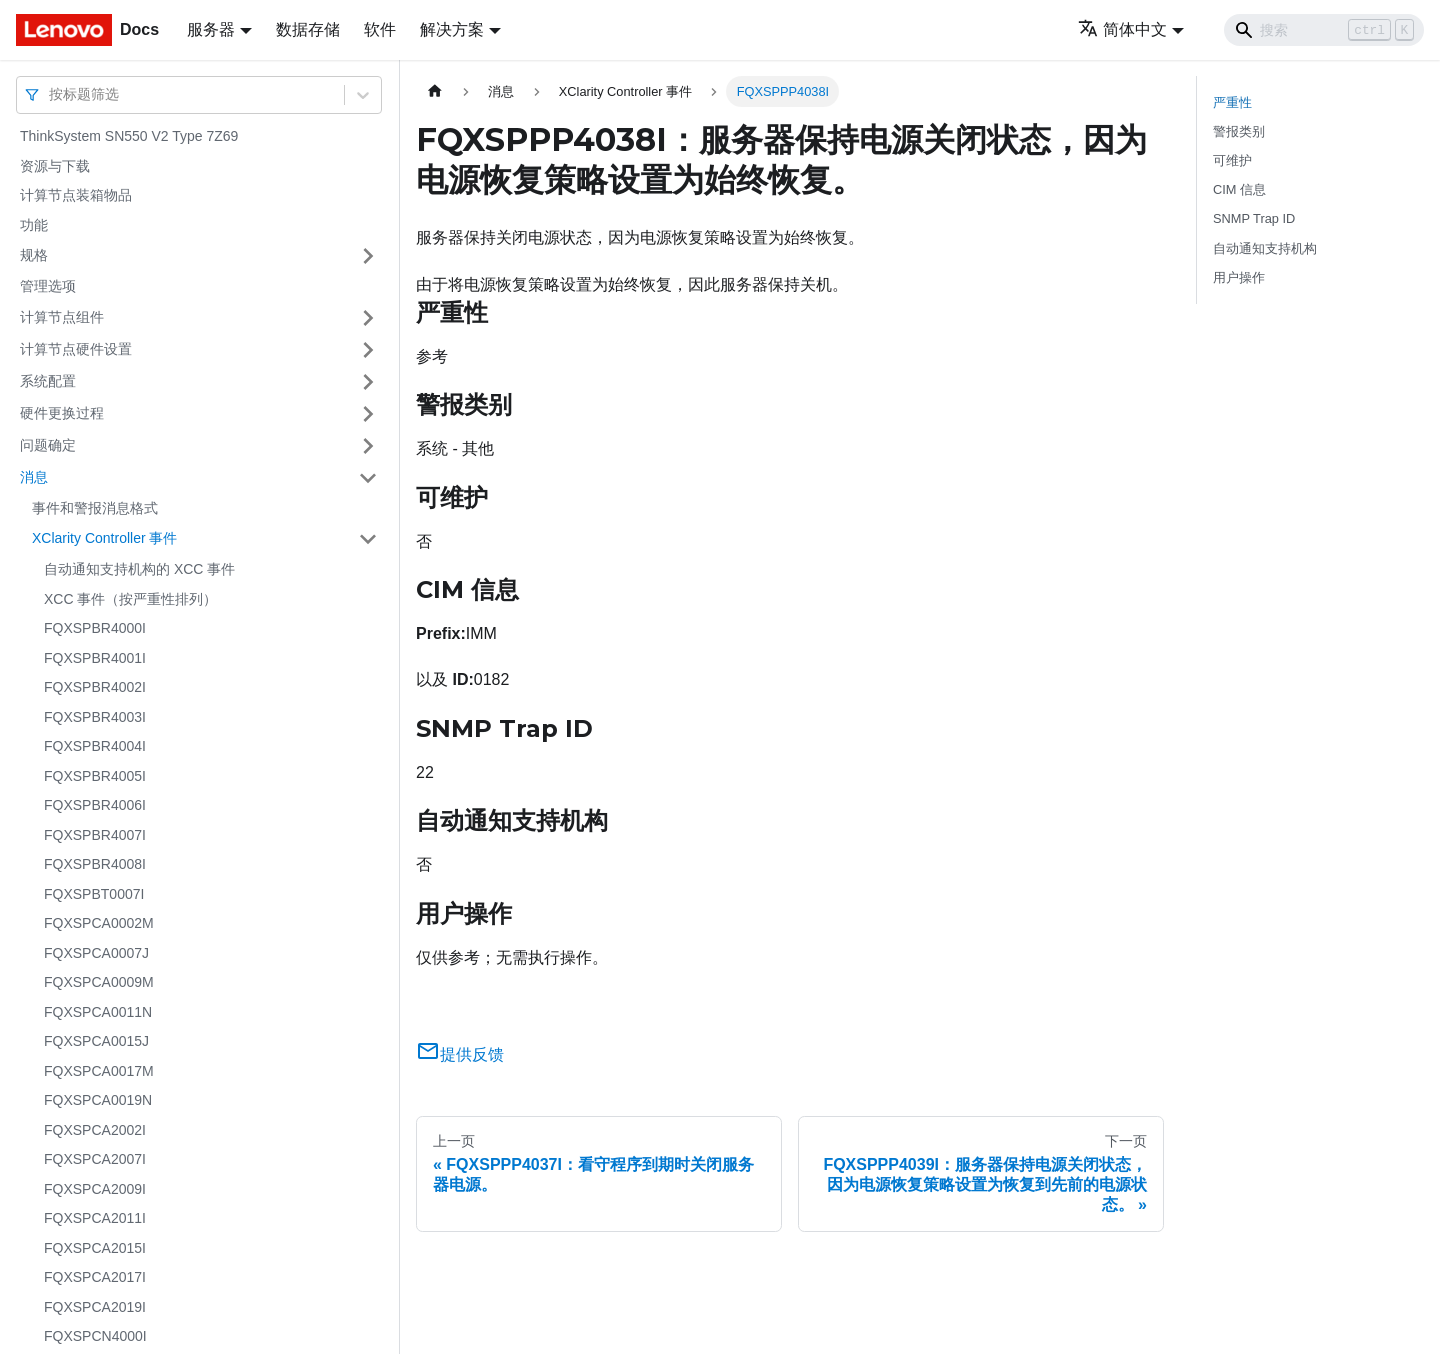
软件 (380, 29)
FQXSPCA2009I (95, 1189)
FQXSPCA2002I (95, 1130)
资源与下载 (55, 166)
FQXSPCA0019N (98, 1100)
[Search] (1324, 30)
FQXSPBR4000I (95, 628)
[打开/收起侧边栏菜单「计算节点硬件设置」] (368, 350)
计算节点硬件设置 (76, 349)
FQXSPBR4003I (95, 717)
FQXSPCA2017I (95, 1277)
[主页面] (435, 91)
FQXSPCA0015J (96, 1041)
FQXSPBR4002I (95, 687)
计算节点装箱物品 (76, 195)
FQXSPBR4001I (95, 658)
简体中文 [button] (1122, 29)
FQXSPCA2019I (95, 1307)
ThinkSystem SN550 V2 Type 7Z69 (129, 136)
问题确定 (48, 445)
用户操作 (1239, 277)
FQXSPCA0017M (99, 1071)
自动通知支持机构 (1265, 248)
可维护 (1232, 160)
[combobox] (51, 94)
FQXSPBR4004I (95, 746)
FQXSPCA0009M (99, 982)
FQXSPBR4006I (95, 805)
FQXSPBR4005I (95, 776)
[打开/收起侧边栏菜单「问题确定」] (368, 446)
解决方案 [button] (452, 29)
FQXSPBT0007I (94, 894)
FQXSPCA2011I (95, 1218)
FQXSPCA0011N (98, 1012)
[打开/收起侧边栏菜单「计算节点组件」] (368, 318)
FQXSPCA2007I (95, 1159)
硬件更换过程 (62, 413)
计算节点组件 (62, 317)
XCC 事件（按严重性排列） (130, 599)
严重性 (1232, 102)
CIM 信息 (1239, 189)
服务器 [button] (211, 29)
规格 (34, 255)
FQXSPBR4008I (95, 864)
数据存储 (308, 29)
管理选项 (48, 286)
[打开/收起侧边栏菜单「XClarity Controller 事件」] (368, 539)
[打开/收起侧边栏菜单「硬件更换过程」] (368, 414)
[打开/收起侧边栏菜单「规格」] (368, 256)
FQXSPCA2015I (95, 1248)
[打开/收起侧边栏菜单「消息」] (368, 478)
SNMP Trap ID (1254, 218)
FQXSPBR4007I (95, 835)
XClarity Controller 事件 (104, 538)
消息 (34, 477)
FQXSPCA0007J (96, 953)
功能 (34, 225)
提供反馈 (460, 1054)
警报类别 (1239, 131)
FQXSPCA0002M (99, 923)
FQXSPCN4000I (95, 1336)
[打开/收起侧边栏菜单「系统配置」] (368, 382)
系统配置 (48, 381)
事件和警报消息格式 (95, 508)
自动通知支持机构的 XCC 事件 (139, 569)
